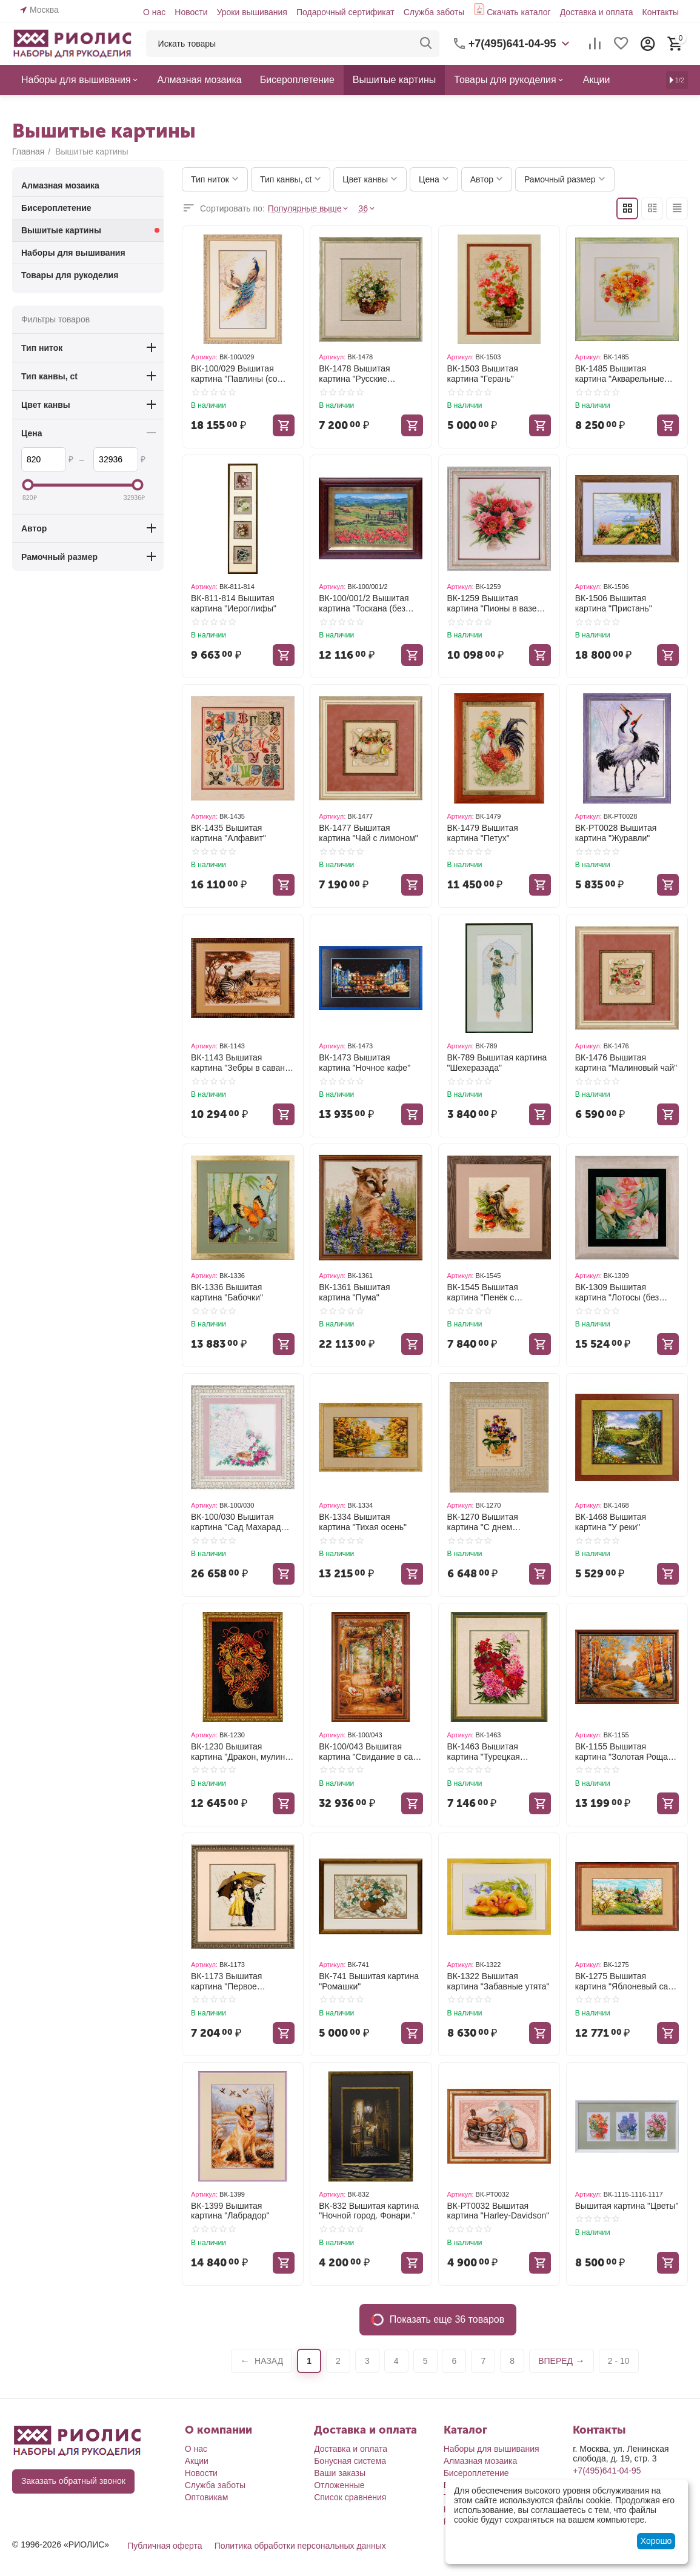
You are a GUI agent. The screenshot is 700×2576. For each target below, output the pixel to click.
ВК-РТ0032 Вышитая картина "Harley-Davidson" (498, 2211)
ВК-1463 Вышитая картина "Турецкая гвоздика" (483, 1752)
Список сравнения (350, 2497)
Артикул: (204, 357)
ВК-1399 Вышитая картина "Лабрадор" (230, 2211)
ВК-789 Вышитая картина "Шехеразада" (497, 1063)
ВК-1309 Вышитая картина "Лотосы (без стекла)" (617, 1292)
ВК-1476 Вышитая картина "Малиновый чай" (626, 1063)
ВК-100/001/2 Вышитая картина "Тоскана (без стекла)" (363, 603)
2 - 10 (619, 2361)
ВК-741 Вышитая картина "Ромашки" (369, 1981)
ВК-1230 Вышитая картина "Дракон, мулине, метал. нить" (241, 1752)
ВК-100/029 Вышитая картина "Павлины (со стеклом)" (234, 374)
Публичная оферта (164, 2546)
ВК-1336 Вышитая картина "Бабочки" (227, 1292)
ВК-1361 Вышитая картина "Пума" (354, 1292)
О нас (154, 12)
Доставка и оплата (596, 12)
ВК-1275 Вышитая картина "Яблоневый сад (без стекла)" (624, 1981)
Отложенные (339, 2485)
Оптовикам (206, 2497)
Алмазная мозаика (481, 2461)
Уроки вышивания (251, 12)
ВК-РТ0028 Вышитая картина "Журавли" (616, 833)
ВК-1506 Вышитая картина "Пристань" (613, 603)
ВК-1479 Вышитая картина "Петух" (482, 833)
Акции (196, 2461)
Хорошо (656, 2541)
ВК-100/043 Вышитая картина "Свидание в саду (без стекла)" (370, 1752)
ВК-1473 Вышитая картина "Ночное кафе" (364, 1063)
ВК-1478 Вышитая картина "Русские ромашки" (354, 374)
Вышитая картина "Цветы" (627, 2206)
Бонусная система (350, 2461)
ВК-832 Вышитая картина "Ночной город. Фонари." (369, 2211)
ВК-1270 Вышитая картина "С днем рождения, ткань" (482, 1522)
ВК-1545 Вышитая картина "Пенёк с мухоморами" (482, 1292)
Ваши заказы (339, 2473)
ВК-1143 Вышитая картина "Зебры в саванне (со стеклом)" (243, 1063)
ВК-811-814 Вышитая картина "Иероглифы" (233, 603)
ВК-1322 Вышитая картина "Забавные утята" (498, 1981)
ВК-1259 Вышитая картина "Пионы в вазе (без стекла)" (492, 603)
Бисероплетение (476, 2473)
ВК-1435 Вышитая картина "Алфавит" (228, 833)
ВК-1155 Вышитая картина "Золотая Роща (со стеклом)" (621, 1752)
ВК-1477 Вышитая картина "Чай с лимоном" (368, 833)
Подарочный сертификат (345, 12)
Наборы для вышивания (491, 2449)
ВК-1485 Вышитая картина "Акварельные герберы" (619, 374)
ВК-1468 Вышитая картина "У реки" (610, 1522)
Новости (191, 12)
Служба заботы (434, 12)
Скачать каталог (519, 12)
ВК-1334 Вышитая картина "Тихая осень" (363, 1522)
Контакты (660, 12)
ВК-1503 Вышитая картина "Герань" (482, 374)
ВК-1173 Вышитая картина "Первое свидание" (226, 1981)
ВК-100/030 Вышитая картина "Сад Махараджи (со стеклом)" (241, 1522)
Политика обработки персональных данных (300, 2546)
